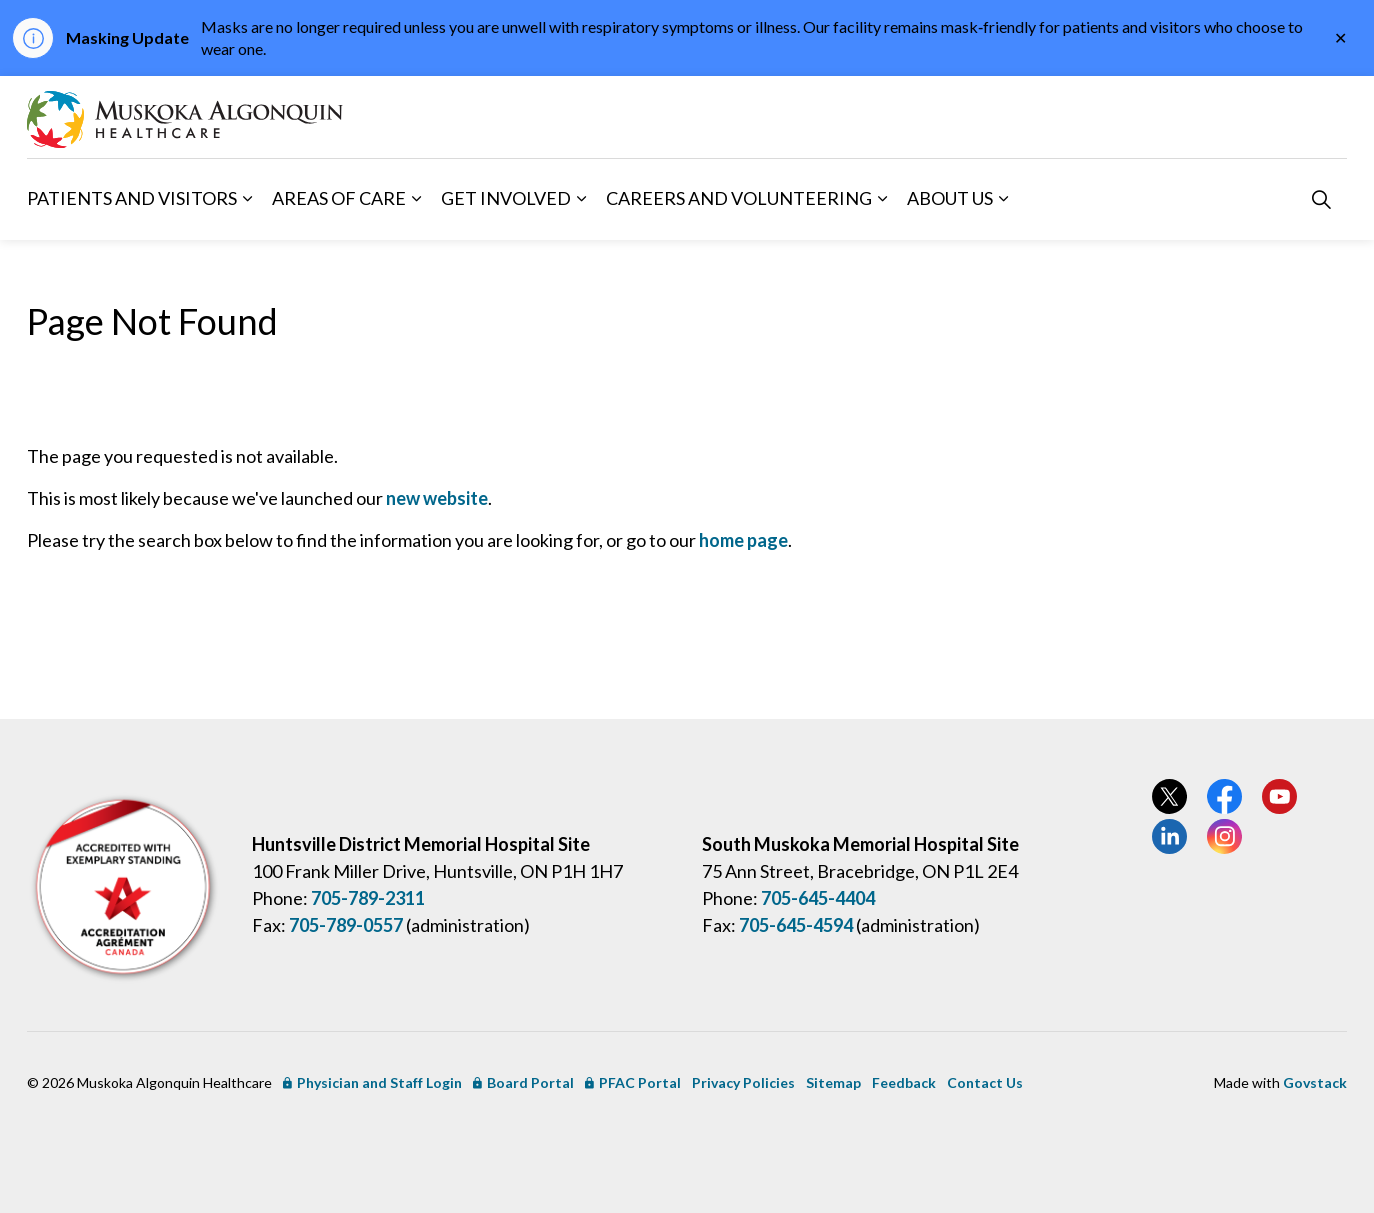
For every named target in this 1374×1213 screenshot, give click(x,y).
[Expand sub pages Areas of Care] (416, 199)
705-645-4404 (818, 898)
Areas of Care (339, 198)
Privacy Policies (743, 1082)
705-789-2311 (368, 898)
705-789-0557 (346, 925)
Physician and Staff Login (372, 1082)
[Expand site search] (1321, 199)
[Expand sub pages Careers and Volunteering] (882, 199)
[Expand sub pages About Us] (1003, 199)
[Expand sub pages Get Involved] (581, 199)
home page (743, 540)
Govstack (1315, 1082)
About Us (950, 198)
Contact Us (985, 1082)
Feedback (904, 1082)
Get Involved (506, 198)
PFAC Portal (633, 1082)
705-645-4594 (796, 925)
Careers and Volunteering (739, 198)
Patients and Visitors (132, 198)
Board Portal (523, 1082)
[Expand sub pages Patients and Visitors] (247, 199)
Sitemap (833, 1082)
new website (437, 498)
